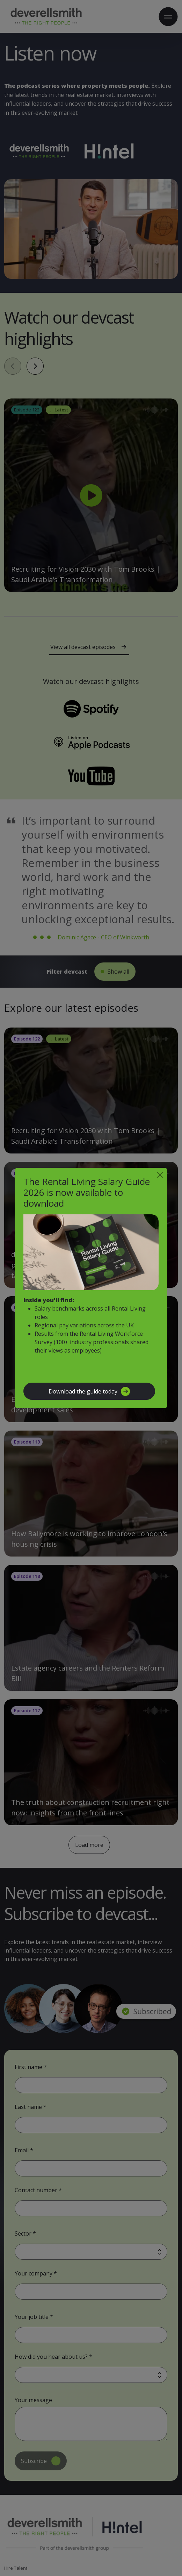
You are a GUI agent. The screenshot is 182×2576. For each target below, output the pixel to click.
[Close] (160, 1175)
